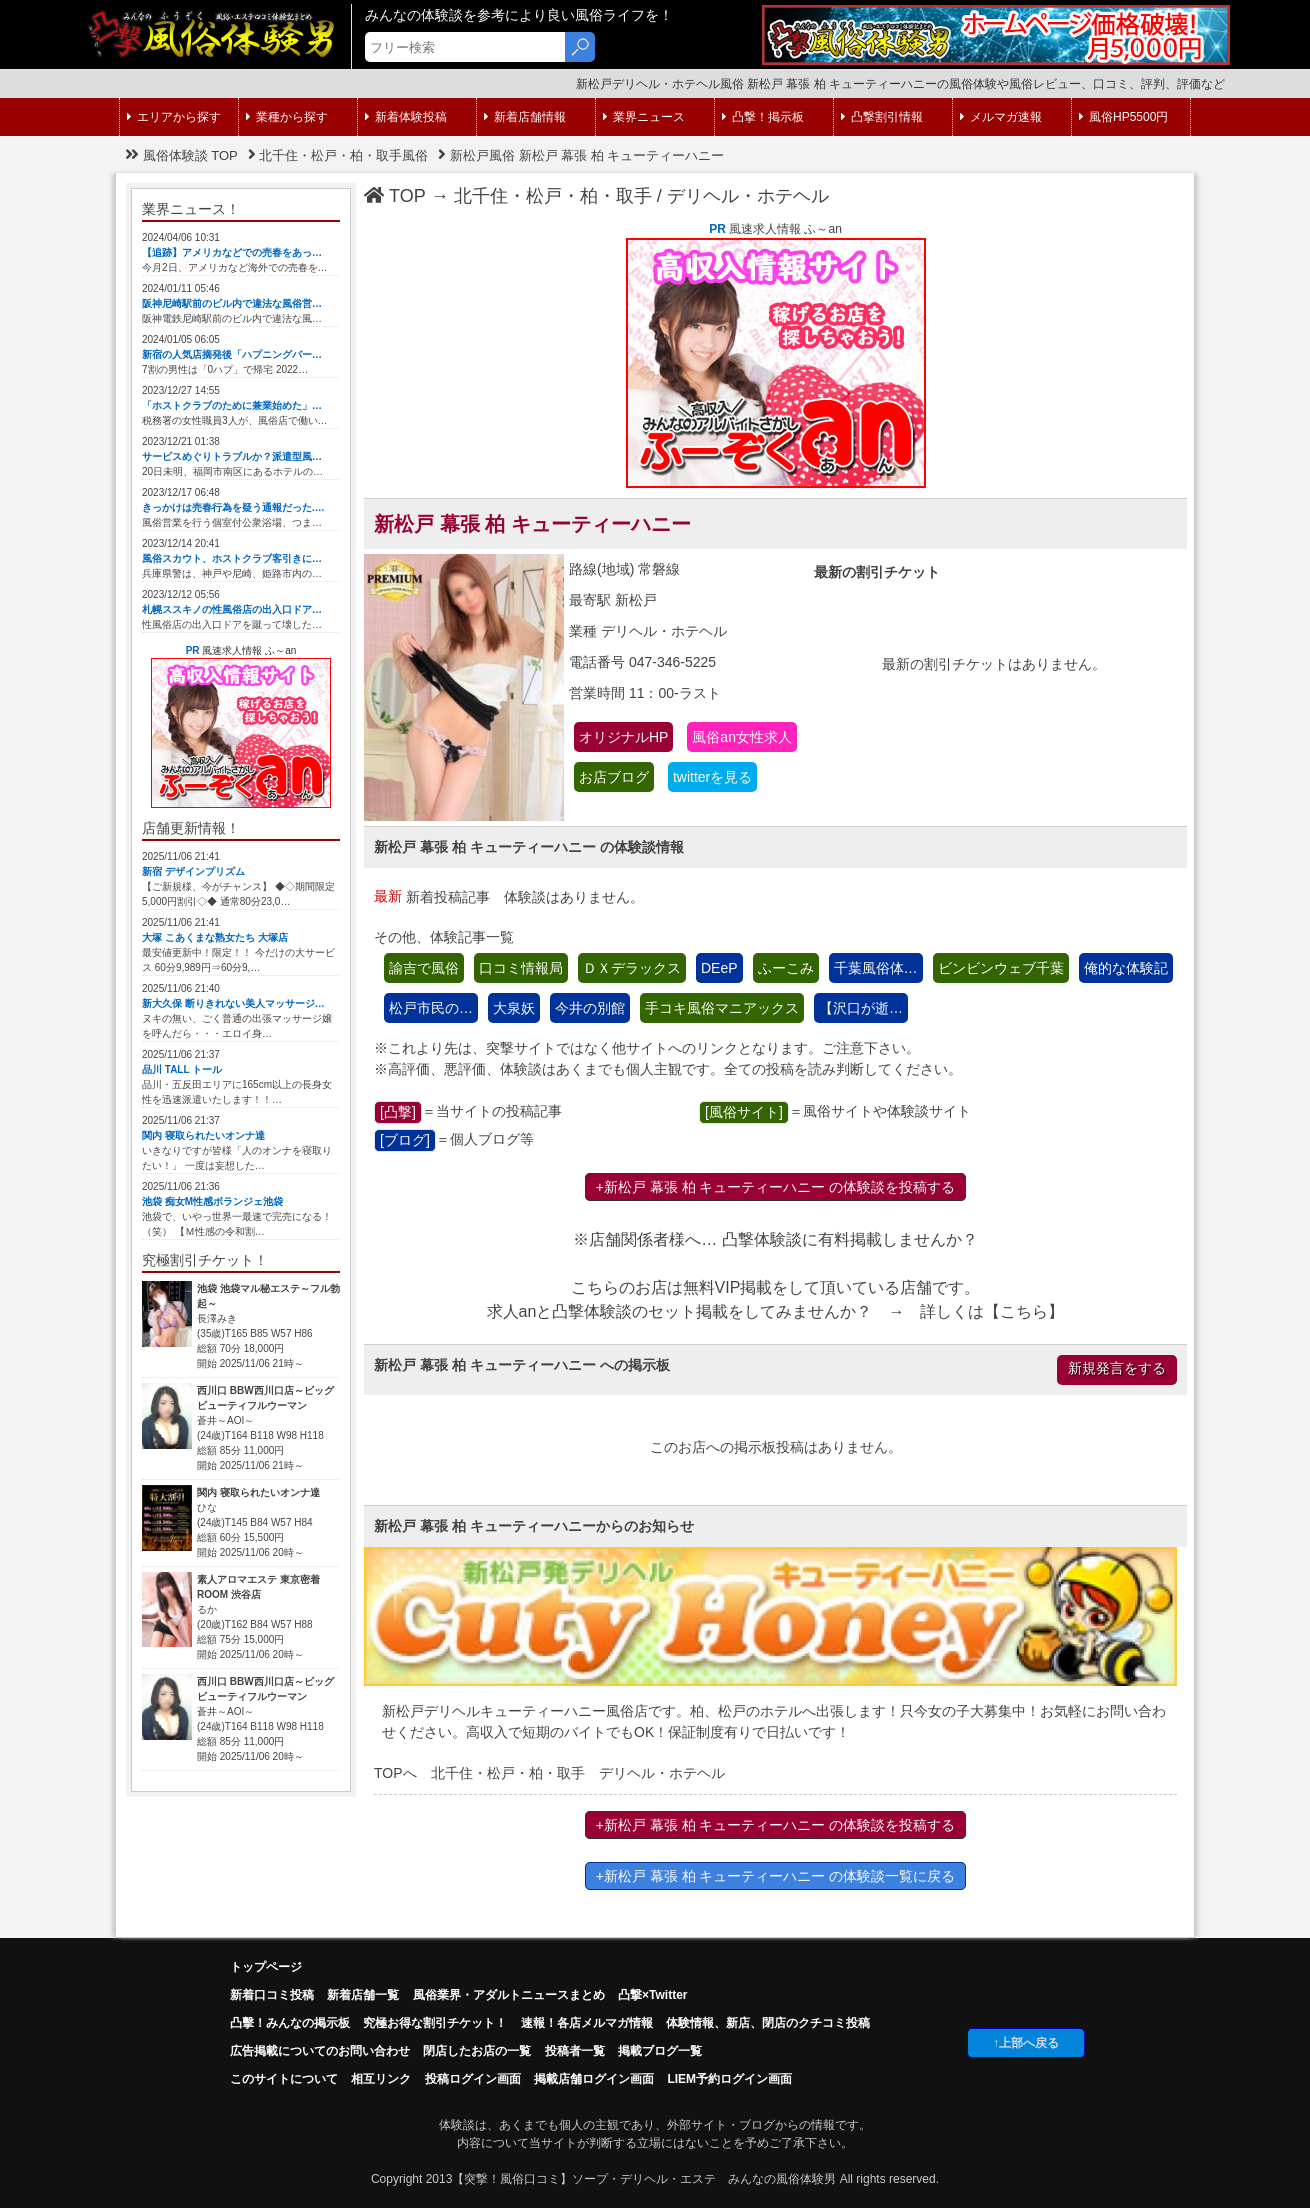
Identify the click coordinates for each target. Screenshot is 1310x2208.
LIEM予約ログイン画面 (729, 2079)
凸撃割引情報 (882, 117)
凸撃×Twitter (652, 1995)
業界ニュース (644, 117)
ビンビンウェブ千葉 (1001, 968)
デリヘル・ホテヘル (748, 196)
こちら (1024, 1311)
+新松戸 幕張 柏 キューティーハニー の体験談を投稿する (776, 1187)
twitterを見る (712, 777)
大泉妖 (514, 1008)
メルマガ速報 (1001, 117)
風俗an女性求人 (742, 737)
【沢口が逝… (861, 1008)
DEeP (719, 968)
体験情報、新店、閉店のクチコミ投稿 (768, 2023)
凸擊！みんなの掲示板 (290, 2023)
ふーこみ (786, 968)
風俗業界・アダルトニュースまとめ (509, 1995)
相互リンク (381, 2079)
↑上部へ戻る (1026, 2043)
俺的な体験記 (1126, 968)
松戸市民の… (431, 1008)
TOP (395, 196)
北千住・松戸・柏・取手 (553, 196)
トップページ (266, 1967)
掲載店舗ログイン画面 (594, 2079)
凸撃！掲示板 (763, 117)
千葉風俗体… (876, 968)
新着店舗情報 (525, 117)
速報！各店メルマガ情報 (587, 2023)
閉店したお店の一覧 (477, 2051)
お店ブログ (614, 777)
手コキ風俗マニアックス (722, 1008)
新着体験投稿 (406, 117)
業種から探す (287, 117)
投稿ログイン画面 (473, 2079)
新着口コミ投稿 (272, 1995)
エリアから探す (174, 117)
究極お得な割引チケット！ (435, 2023)
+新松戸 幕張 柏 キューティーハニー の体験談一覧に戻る (776, 1876)
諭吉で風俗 (424, 968)
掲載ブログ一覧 (660, 2051)
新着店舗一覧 (363, 1995)
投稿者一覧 (575, 2051)
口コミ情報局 (521, 968)
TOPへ (395, 1773)
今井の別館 (590, 1008)
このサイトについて (284, 2079)
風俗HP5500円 (1123, 117)
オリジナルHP (623, 737)
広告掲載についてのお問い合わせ (320, 2051)
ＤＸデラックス (632, 968)
